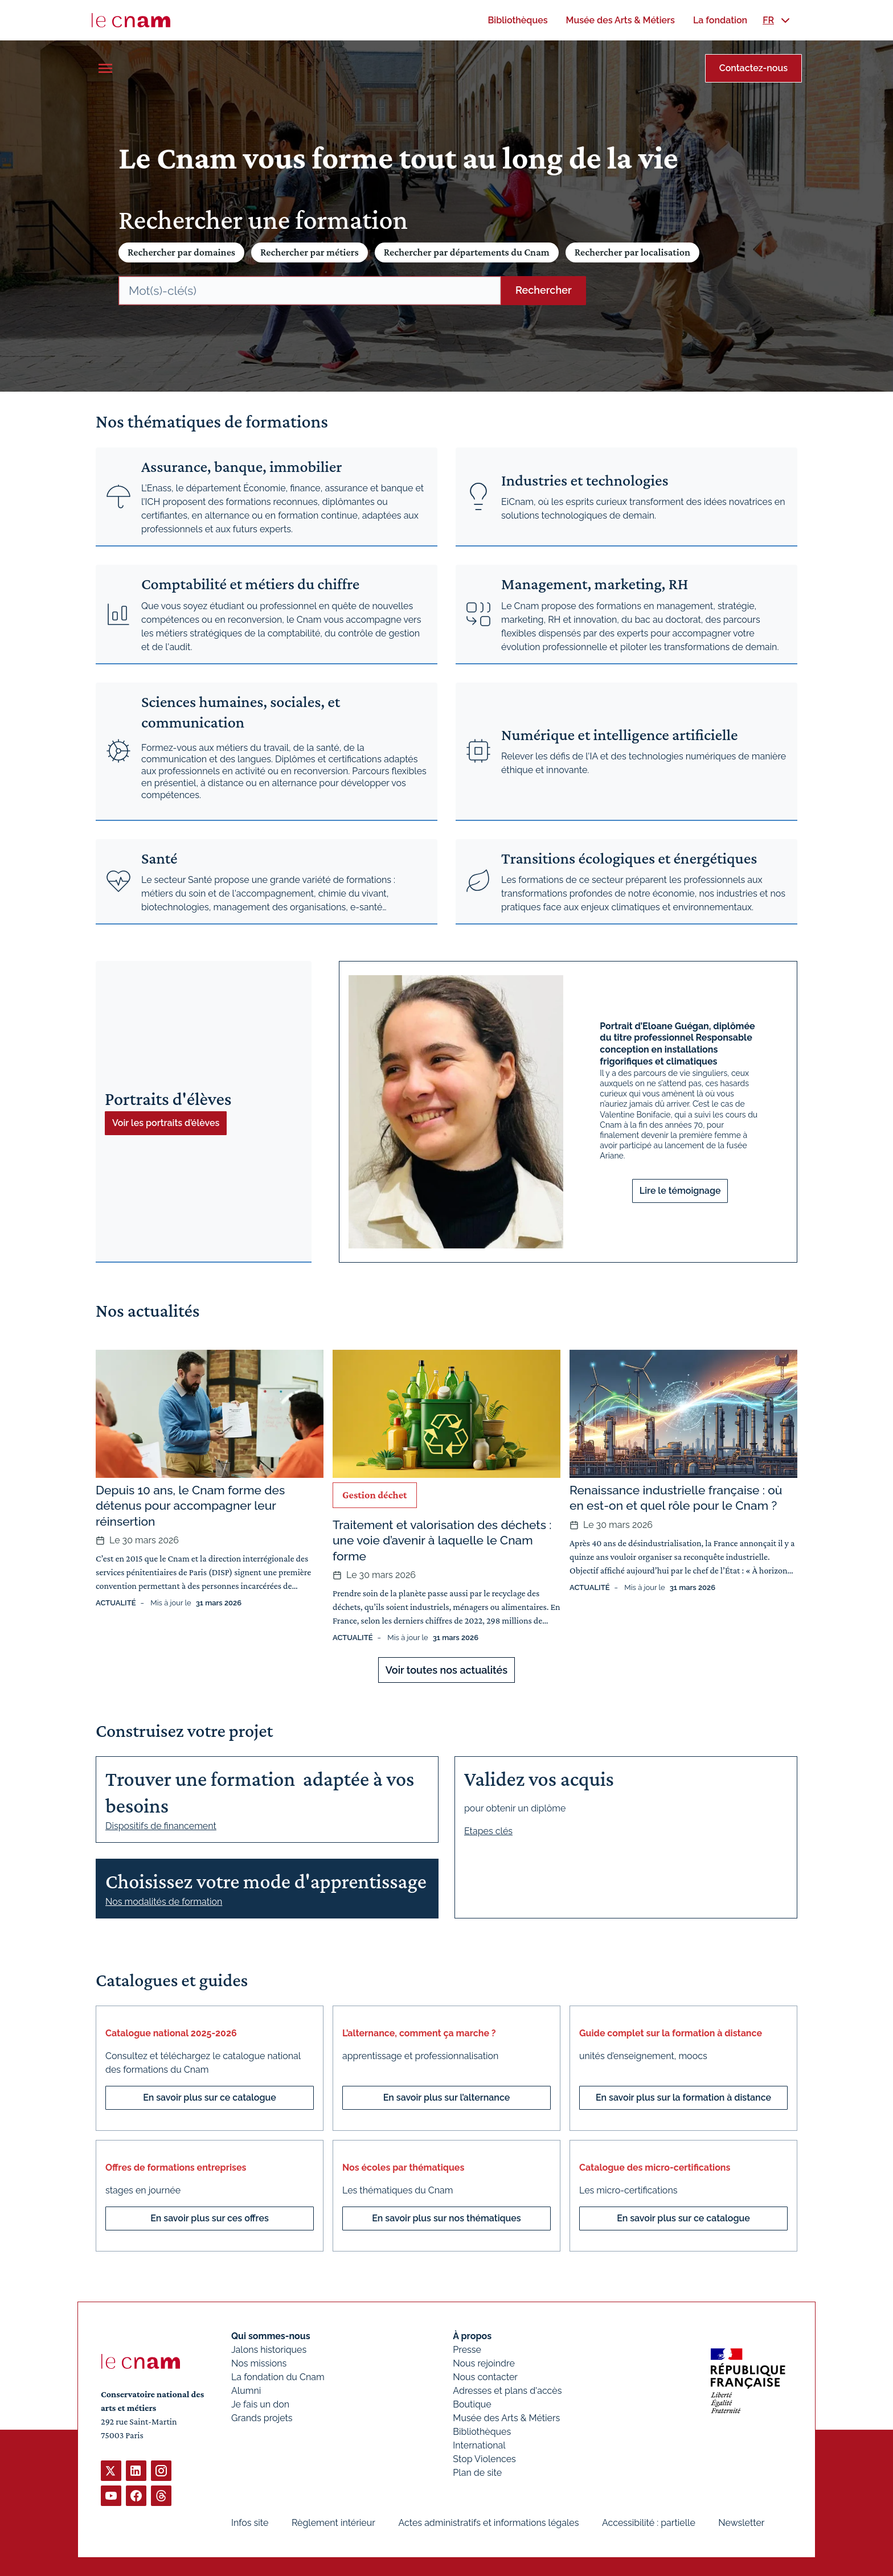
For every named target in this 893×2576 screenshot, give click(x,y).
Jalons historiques (268, 2349)
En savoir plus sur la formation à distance (683, 2097)
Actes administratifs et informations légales (488, 2522)
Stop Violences (484, 2459)
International (479, 2445)
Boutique (472, 2404)
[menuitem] (517, 20)
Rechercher (543, 290)
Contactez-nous (753, 68)
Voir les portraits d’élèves (165, 1123)
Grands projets (262, 2418)
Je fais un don (260, 2404)
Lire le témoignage (680, 1190)
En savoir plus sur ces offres (209, 2218)
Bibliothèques (482, 2431)
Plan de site (477, 2472)
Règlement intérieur (333, 2522)
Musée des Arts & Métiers (506, 2418)
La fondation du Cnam (278, 2377)
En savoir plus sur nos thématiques (446, 2218)
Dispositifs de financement (160, 1826)
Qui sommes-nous (270, 2336)
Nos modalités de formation (163, 1901)
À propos (472, 2336)
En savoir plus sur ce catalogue (209, 2097)
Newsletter (741, 2522)
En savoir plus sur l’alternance (446, 2097)
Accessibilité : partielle (648, 2522)
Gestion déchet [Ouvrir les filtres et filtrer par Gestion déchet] (374, 1495)
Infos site (249, 2522)
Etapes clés (488, 1831)
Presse (467, 2349)
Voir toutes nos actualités (446, 1670)
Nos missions (258, 2363)
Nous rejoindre (483, 2363)
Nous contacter (485, 2377)
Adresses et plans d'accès (507, 2390)
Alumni (246, 2390)
